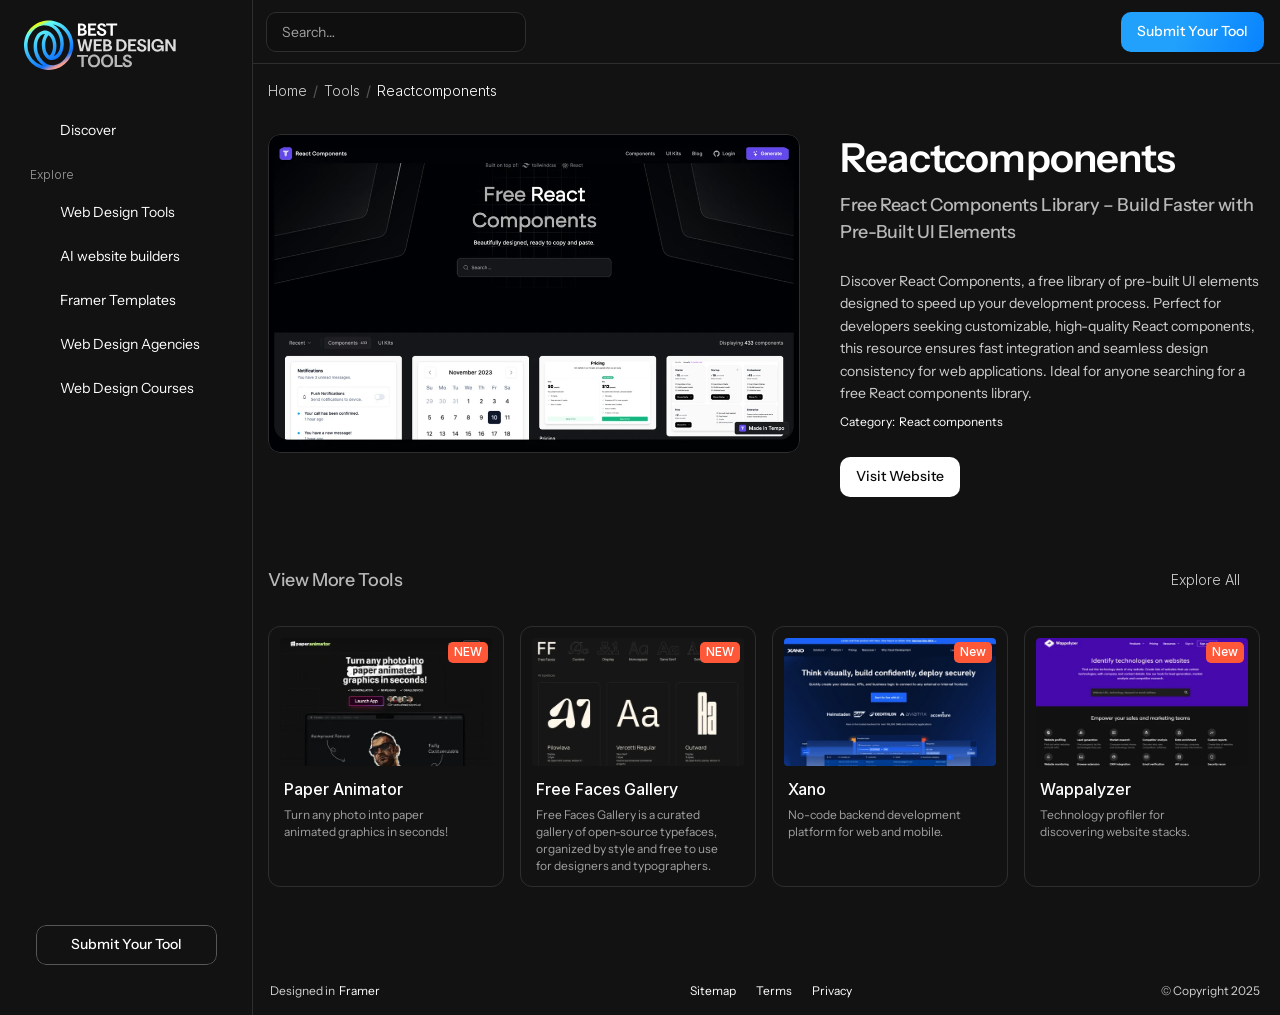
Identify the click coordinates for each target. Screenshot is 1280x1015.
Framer (359, 990)
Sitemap (713, 990)
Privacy (832, 990)
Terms (774, 990)
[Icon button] (93, 992)
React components (951, 421)
